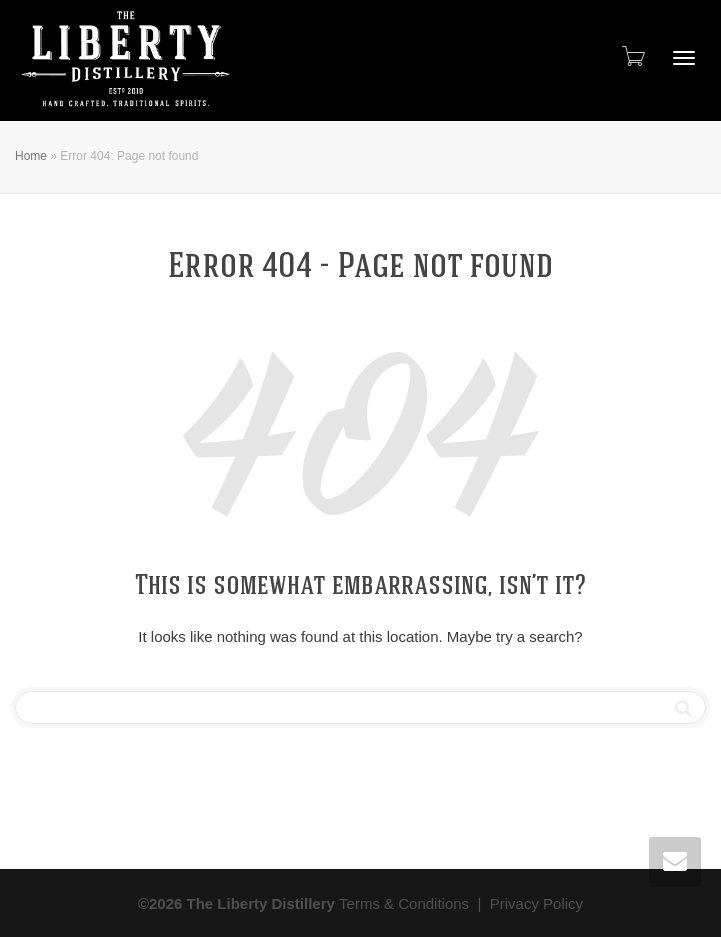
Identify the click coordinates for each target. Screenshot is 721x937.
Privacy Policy (536, 903)
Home (31, 156)
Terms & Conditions (404, 903)
